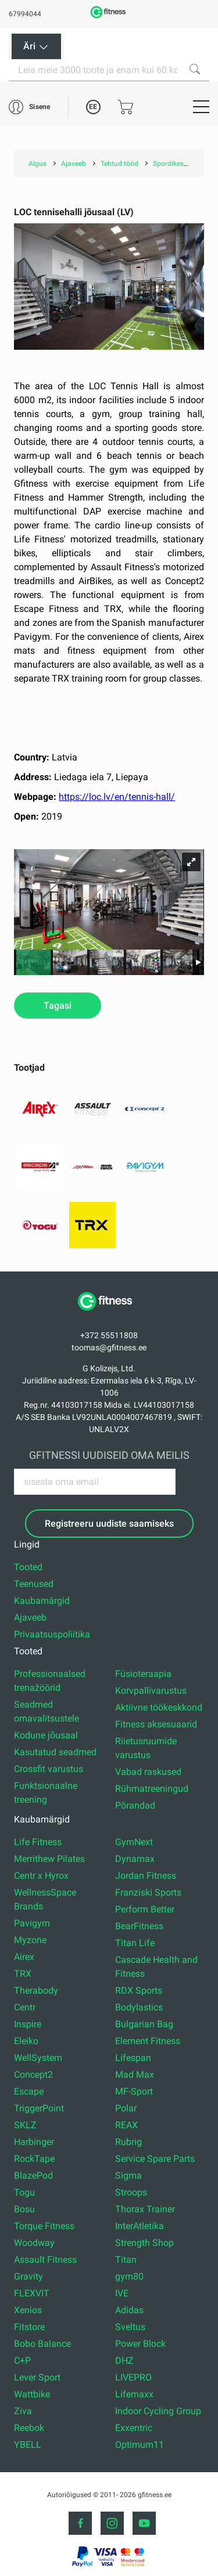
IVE (121, 2293)
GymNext (134, 1841)
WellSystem (38, 2057)
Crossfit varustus (48, 1768)
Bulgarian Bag (144, 2024)
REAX (126, 2125)
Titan (126, 2259)
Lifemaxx (134, 2394)
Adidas (129, 2310)
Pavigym (32, 1923)
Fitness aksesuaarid (156, 1724)
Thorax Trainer (145, 2209)
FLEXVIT (31, 2293)
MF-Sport (134, 2091)
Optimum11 (139, 2444)
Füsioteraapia (143, 1673)
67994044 (25, 14)
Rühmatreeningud (151, 1788)
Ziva (23, 2410)
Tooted (28, 1567)
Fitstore (29, 2326)
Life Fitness (38, 1841)
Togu (24, 2192)
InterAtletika (139, 2225)
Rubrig (128, 2141)
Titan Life (135, 1942)
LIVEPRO (133, 2377)
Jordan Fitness (145, 1875)
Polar (126, 2108)
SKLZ (25, 2125)
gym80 (129, 2276)
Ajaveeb (30, 1617)
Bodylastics (139, 2007)
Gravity (28, 2276)
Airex (24, 1956)
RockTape (34, 2158)
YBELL (27, 2444)
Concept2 (33, 2074)
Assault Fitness (45, 2259)
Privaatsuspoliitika (52, 1634)
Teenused (33, 1583)
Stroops (131, 2192)
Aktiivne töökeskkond (158, 1707)
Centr (24, 2007)
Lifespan (133, 2057)
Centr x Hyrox (41, 1875)
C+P (22, 2360)
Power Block (140, 2343)
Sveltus (130, 2326)
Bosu (24, 2209)
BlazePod (33, 2175)
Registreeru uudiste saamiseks (109, 1523)
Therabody (36, 1990)
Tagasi (58, 1005)
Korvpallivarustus (151, 1690)
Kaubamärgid (42, 1600)
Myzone (30, 1939)
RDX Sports (138, 1990)
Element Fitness (147, 2040)
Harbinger (34, 2141)
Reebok (29, 2427)
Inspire (27, 2024)
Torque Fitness (44, 2225)
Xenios (28, 2310)
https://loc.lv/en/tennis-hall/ (117, 796)
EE (93, 107)
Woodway (34, 2242)
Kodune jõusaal (46, 1735)
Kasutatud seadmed (55, 1752)
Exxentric (133, 2427)
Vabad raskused (148, 1771)
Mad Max (134, 2074)
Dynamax (135, 1858)
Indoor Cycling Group (158, 2410)
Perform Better (144, 1909)
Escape (29, 2091)
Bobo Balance (42, 2343)
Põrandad (135, 1805)
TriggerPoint (39, 2108)
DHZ (124, 2360)
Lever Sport (37, 2377)
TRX (22, 1973)
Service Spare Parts (155, 2158)
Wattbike (32, 2394)
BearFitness (139, 1926)
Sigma (128, 2175)
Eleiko (26, 2040)
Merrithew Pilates (49, 1858)
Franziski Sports (148, 1892)
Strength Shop (144, 2242)
